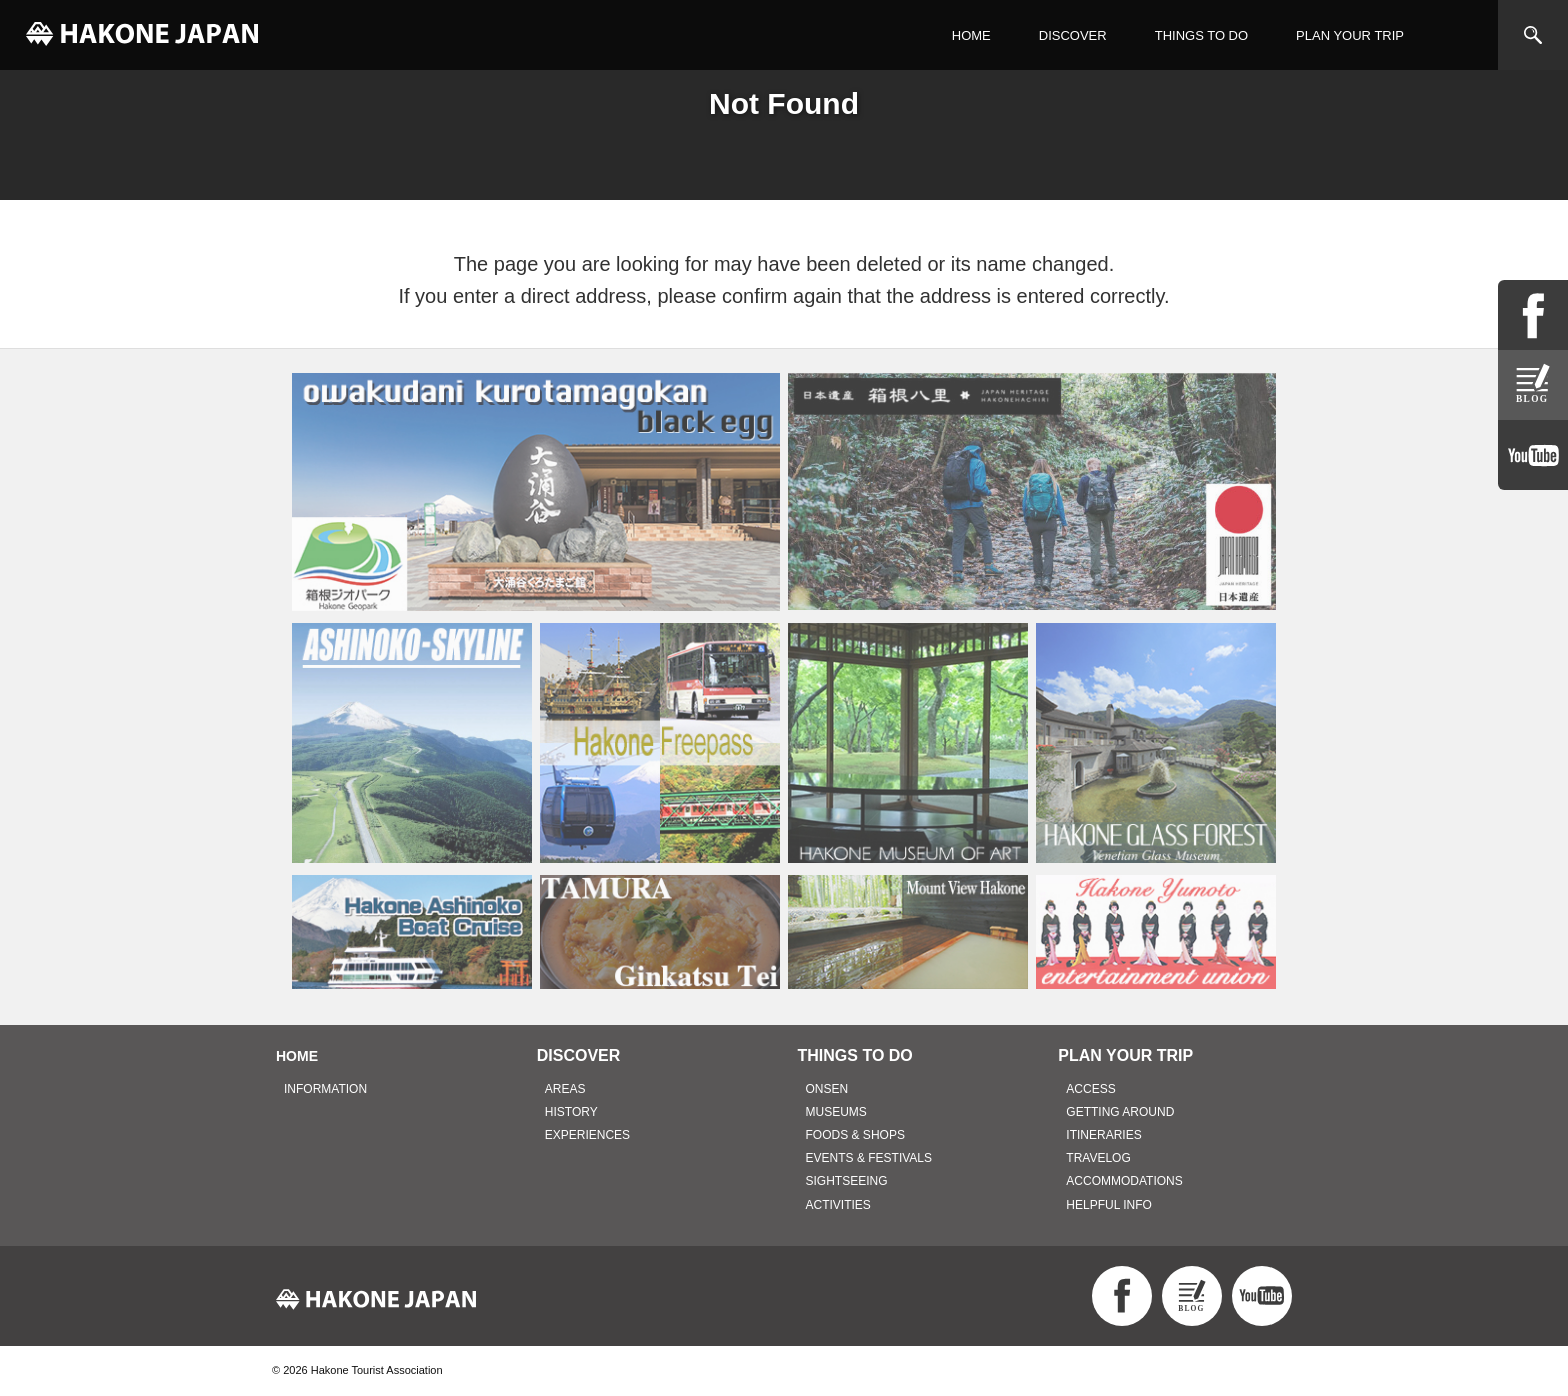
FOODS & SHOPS (855, 1135)
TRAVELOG (1098, 1158)
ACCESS (1090, 1089)
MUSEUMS (836, 1112)
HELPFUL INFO (1109, 1205)
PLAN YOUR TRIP (1350, 35)
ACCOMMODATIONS (1124, 1181)
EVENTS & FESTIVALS (869, 1158)
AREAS (565, 1089)
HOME (971, 35)
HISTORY (571, 1112)
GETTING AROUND (1120, 1112)
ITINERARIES (1103, 1135)
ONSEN (827, 1089)
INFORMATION (325, 1089)
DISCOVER (1073, 35)
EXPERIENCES (587, 1135)
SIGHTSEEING (847, 1181)
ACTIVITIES (838, 1205)
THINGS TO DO (1201, 35)
